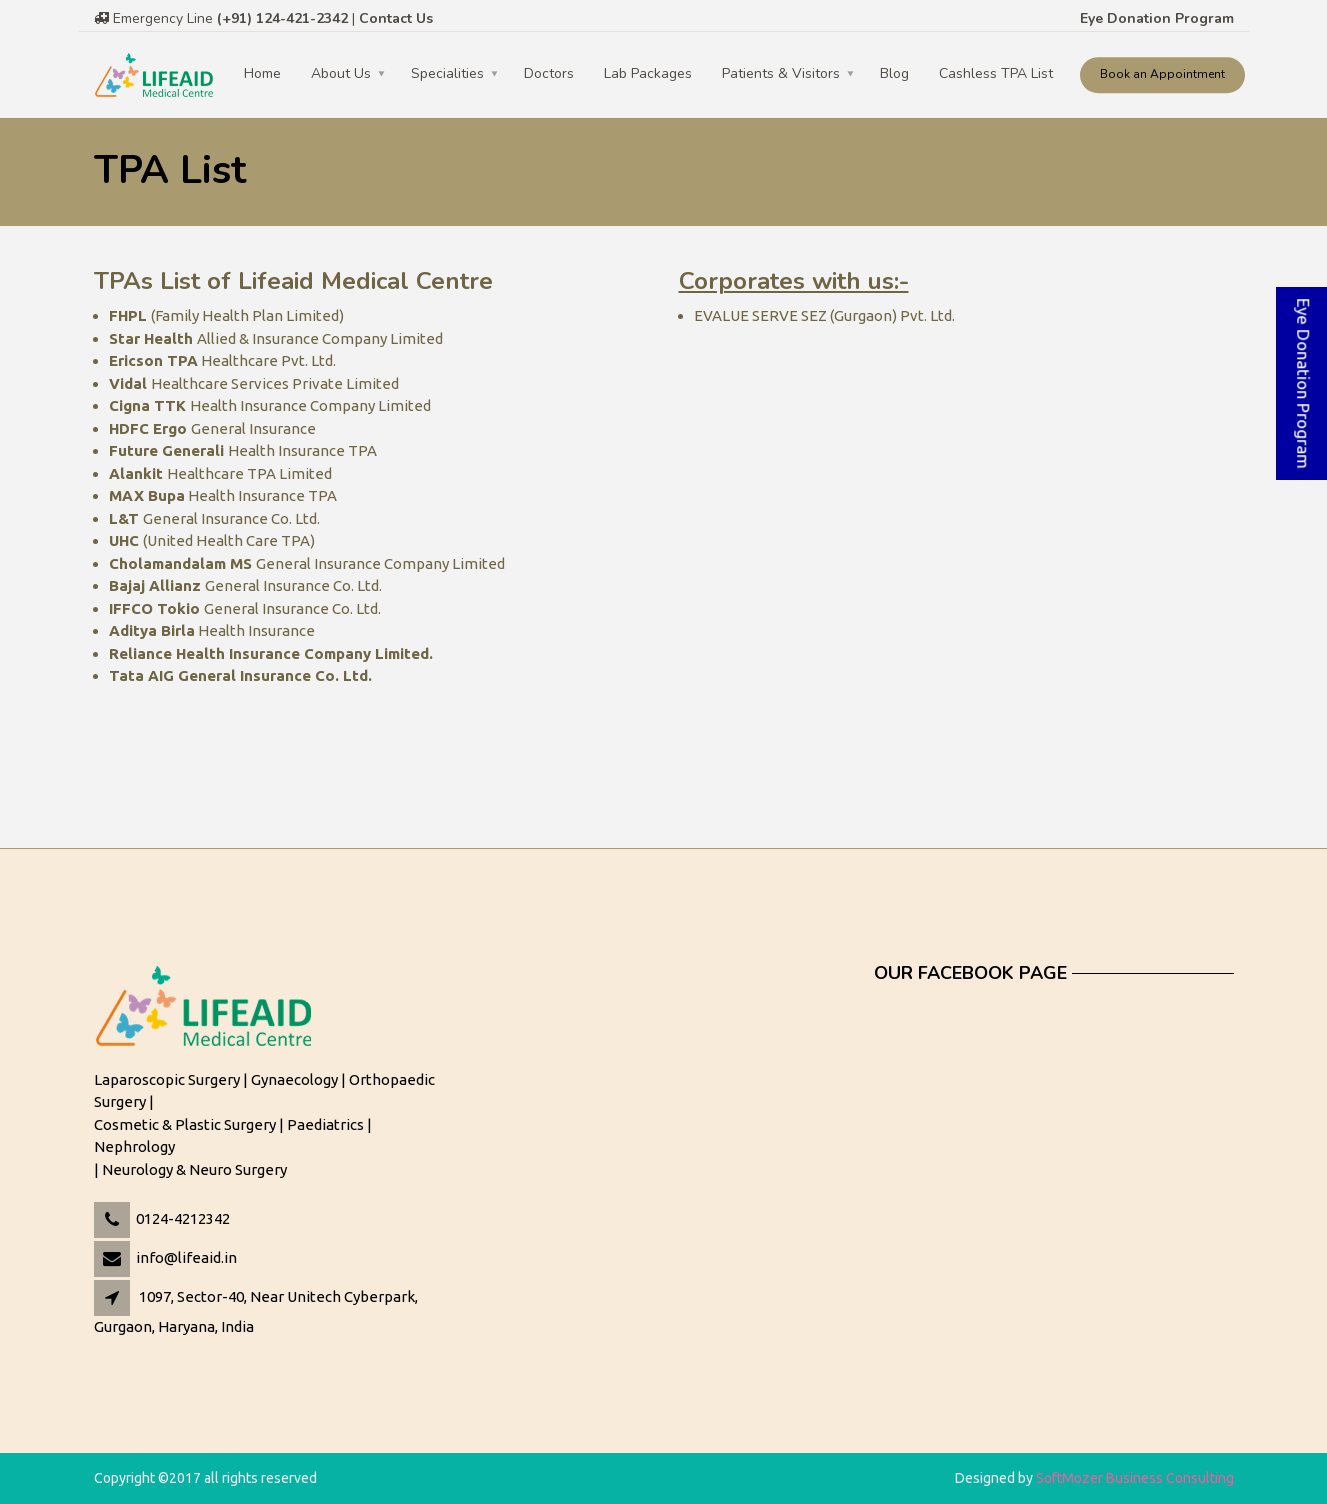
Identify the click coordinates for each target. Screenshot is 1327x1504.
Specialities (447, 73)
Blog (894, 73)
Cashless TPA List (996, 73)
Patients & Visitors (781, 73)
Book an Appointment (1162, 74)
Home (262, 73)
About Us (341, 73)
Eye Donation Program (1157, 18)
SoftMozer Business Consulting (1135, 1478)
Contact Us (396, 18)
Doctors (549, 73)
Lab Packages (648, 73)
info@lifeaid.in (186, 1257)
